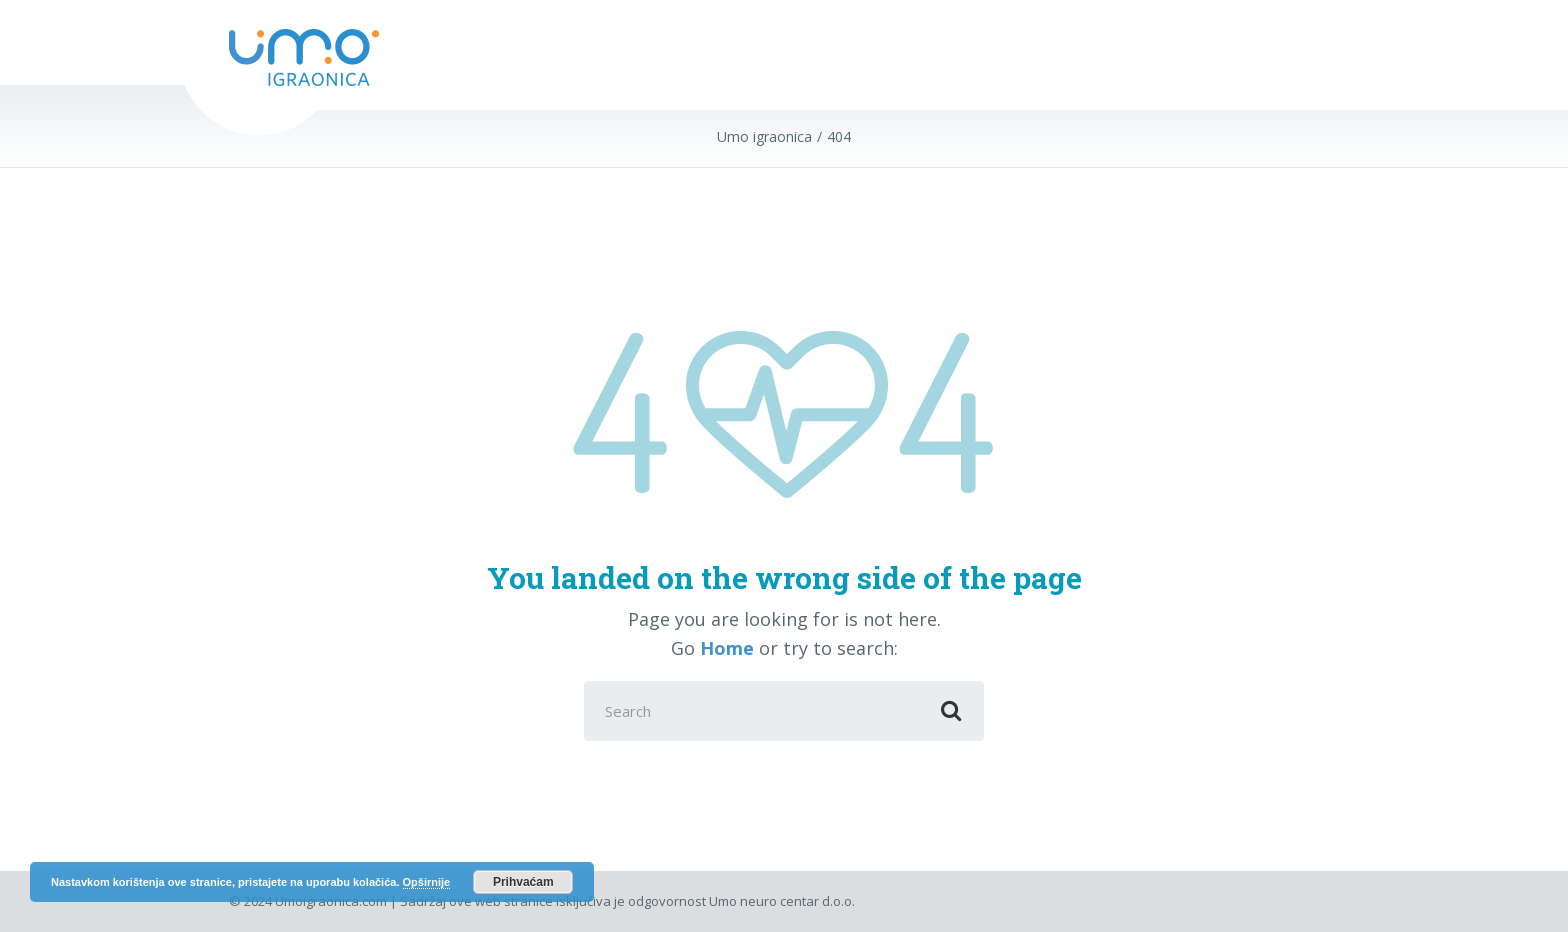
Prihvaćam (523, 882)
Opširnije (427, 882)
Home (727, 648)
